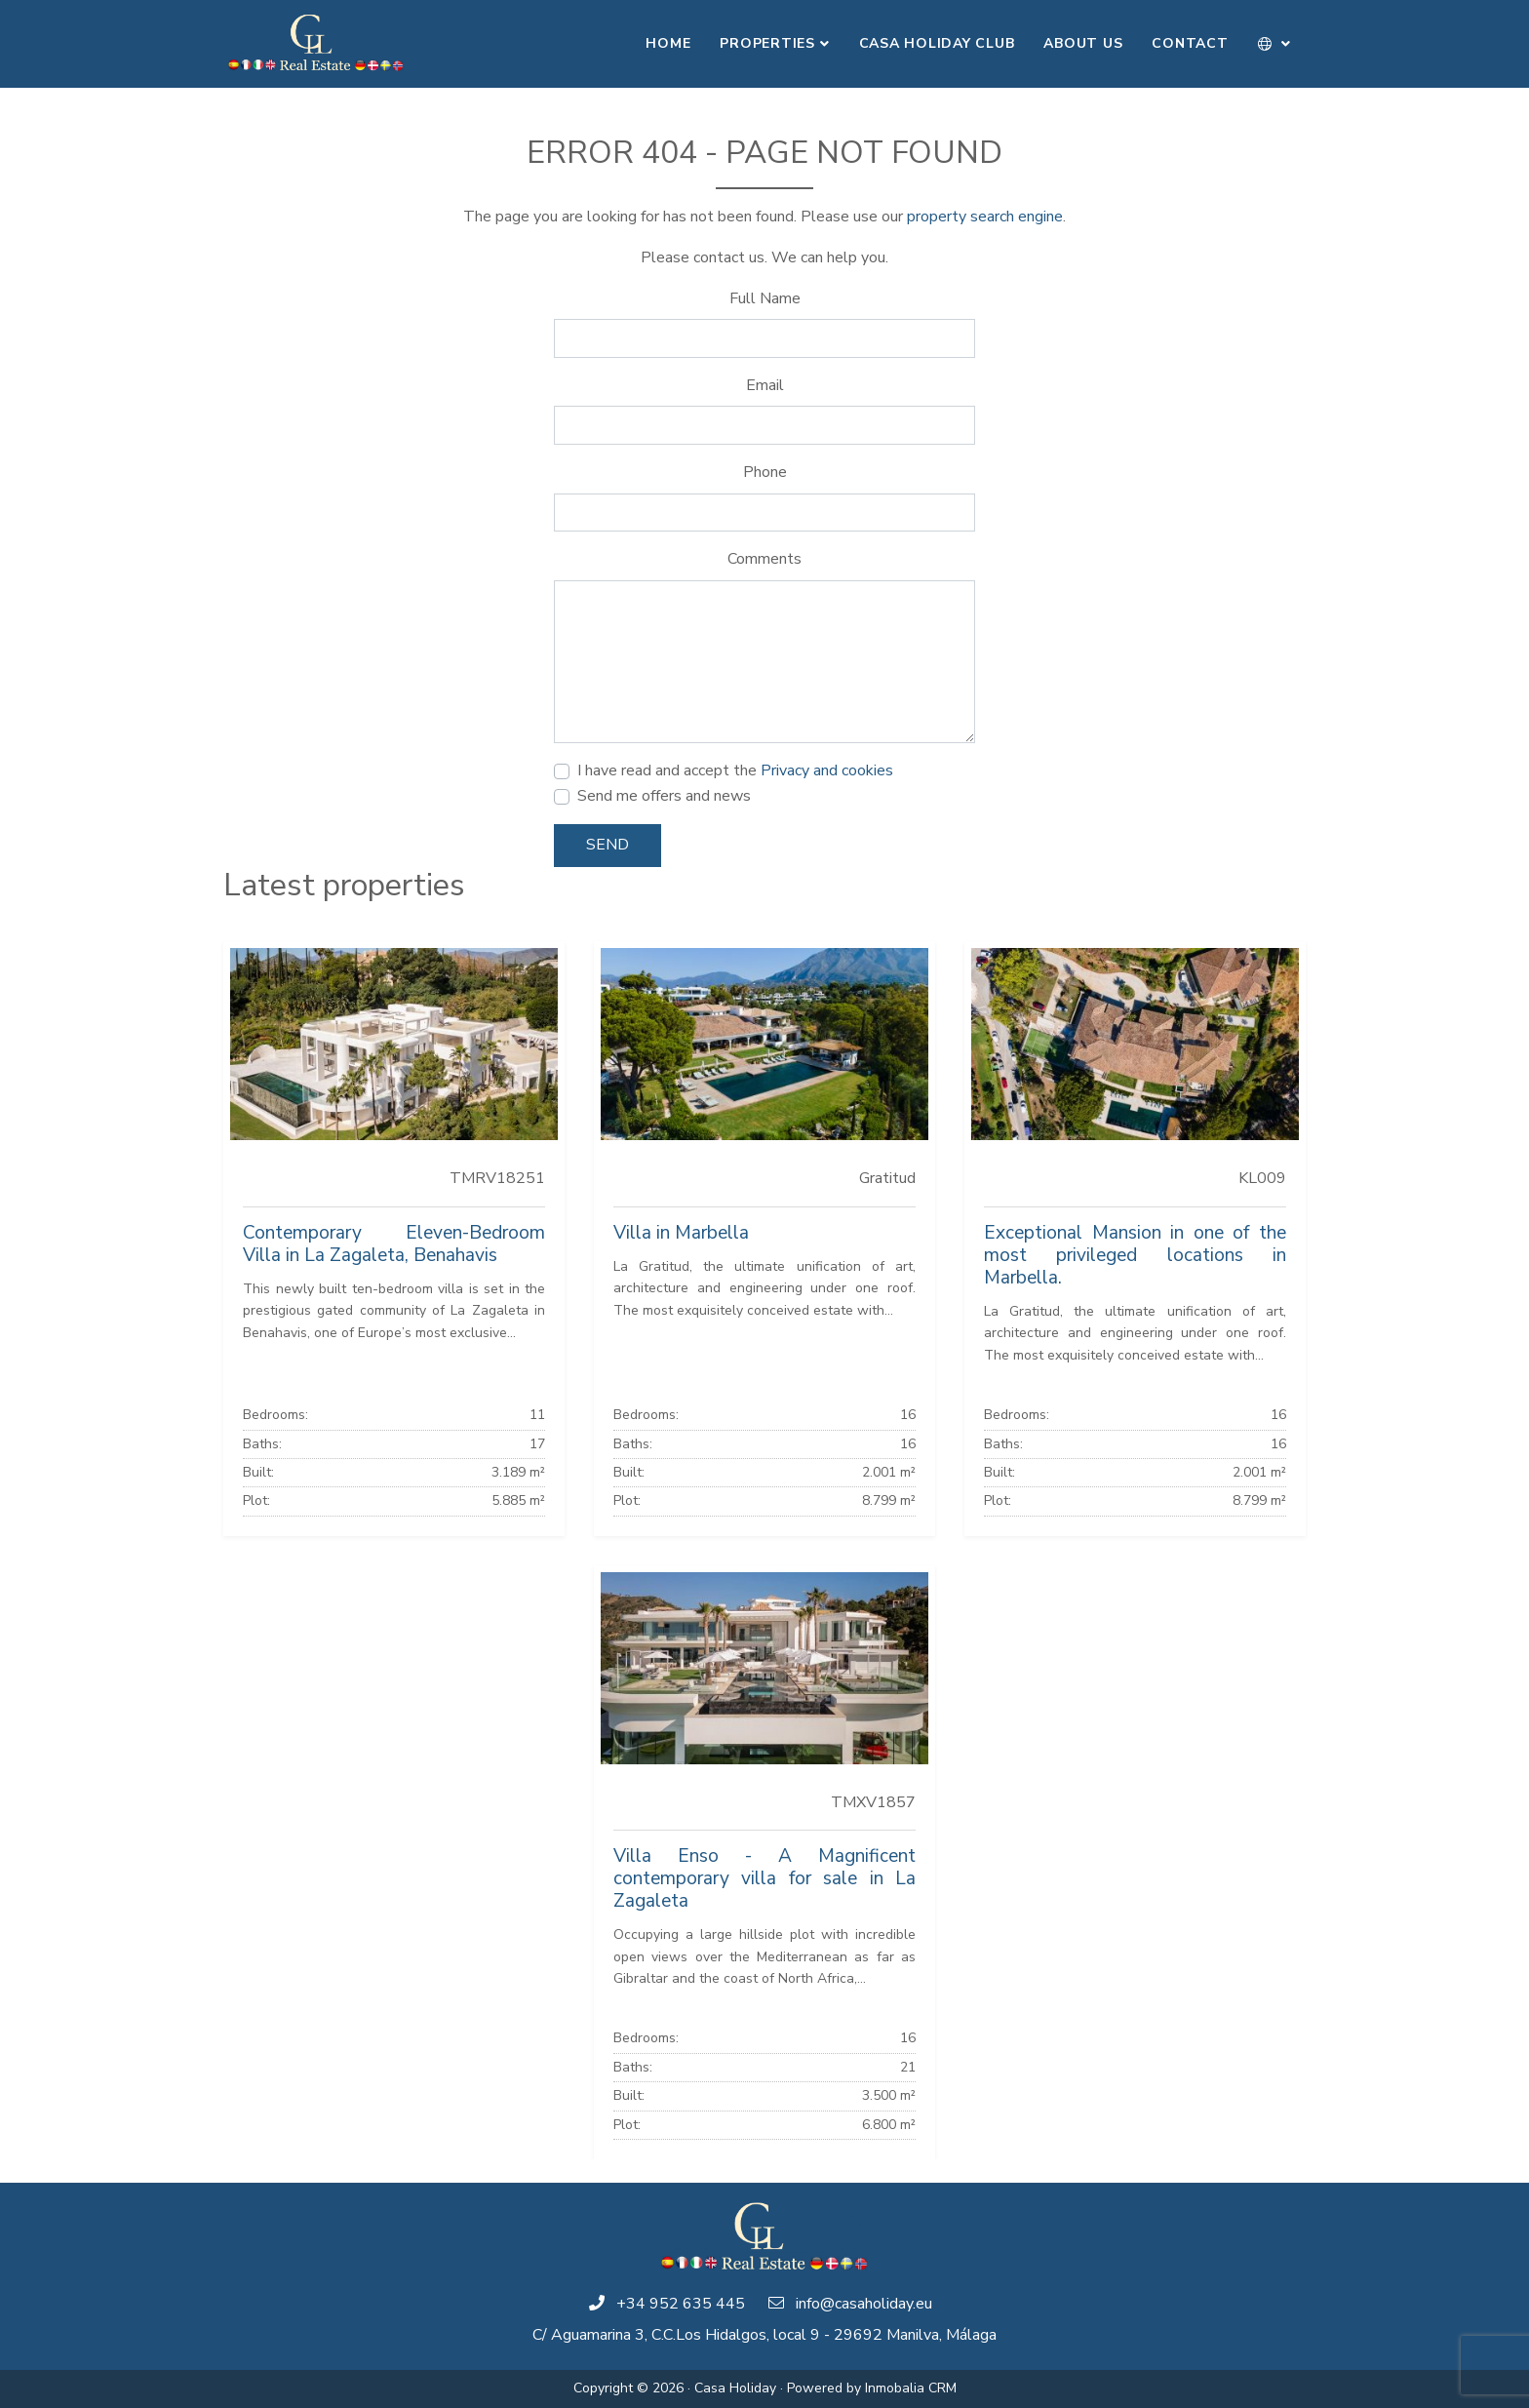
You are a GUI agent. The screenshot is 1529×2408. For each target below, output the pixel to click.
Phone (765, 472)
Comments (764, 559)
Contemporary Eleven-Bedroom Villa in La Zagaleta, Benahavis (394, 1244)
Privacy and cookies (827, 770)
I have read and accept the (735, 770)
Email (765, 385)
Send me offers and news (664, 796)
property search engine (985, 216)
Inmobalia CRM (911, 2388)
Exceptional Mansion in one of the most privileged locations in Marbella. (1135, 1255)
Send (607, 844)
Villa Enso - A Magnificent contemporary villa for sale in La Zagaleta (764, 1878)
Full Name (765, 298)
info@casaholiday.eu (864, 2303)
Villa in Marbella (681, 1232)
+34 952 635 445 (680, 2303)
